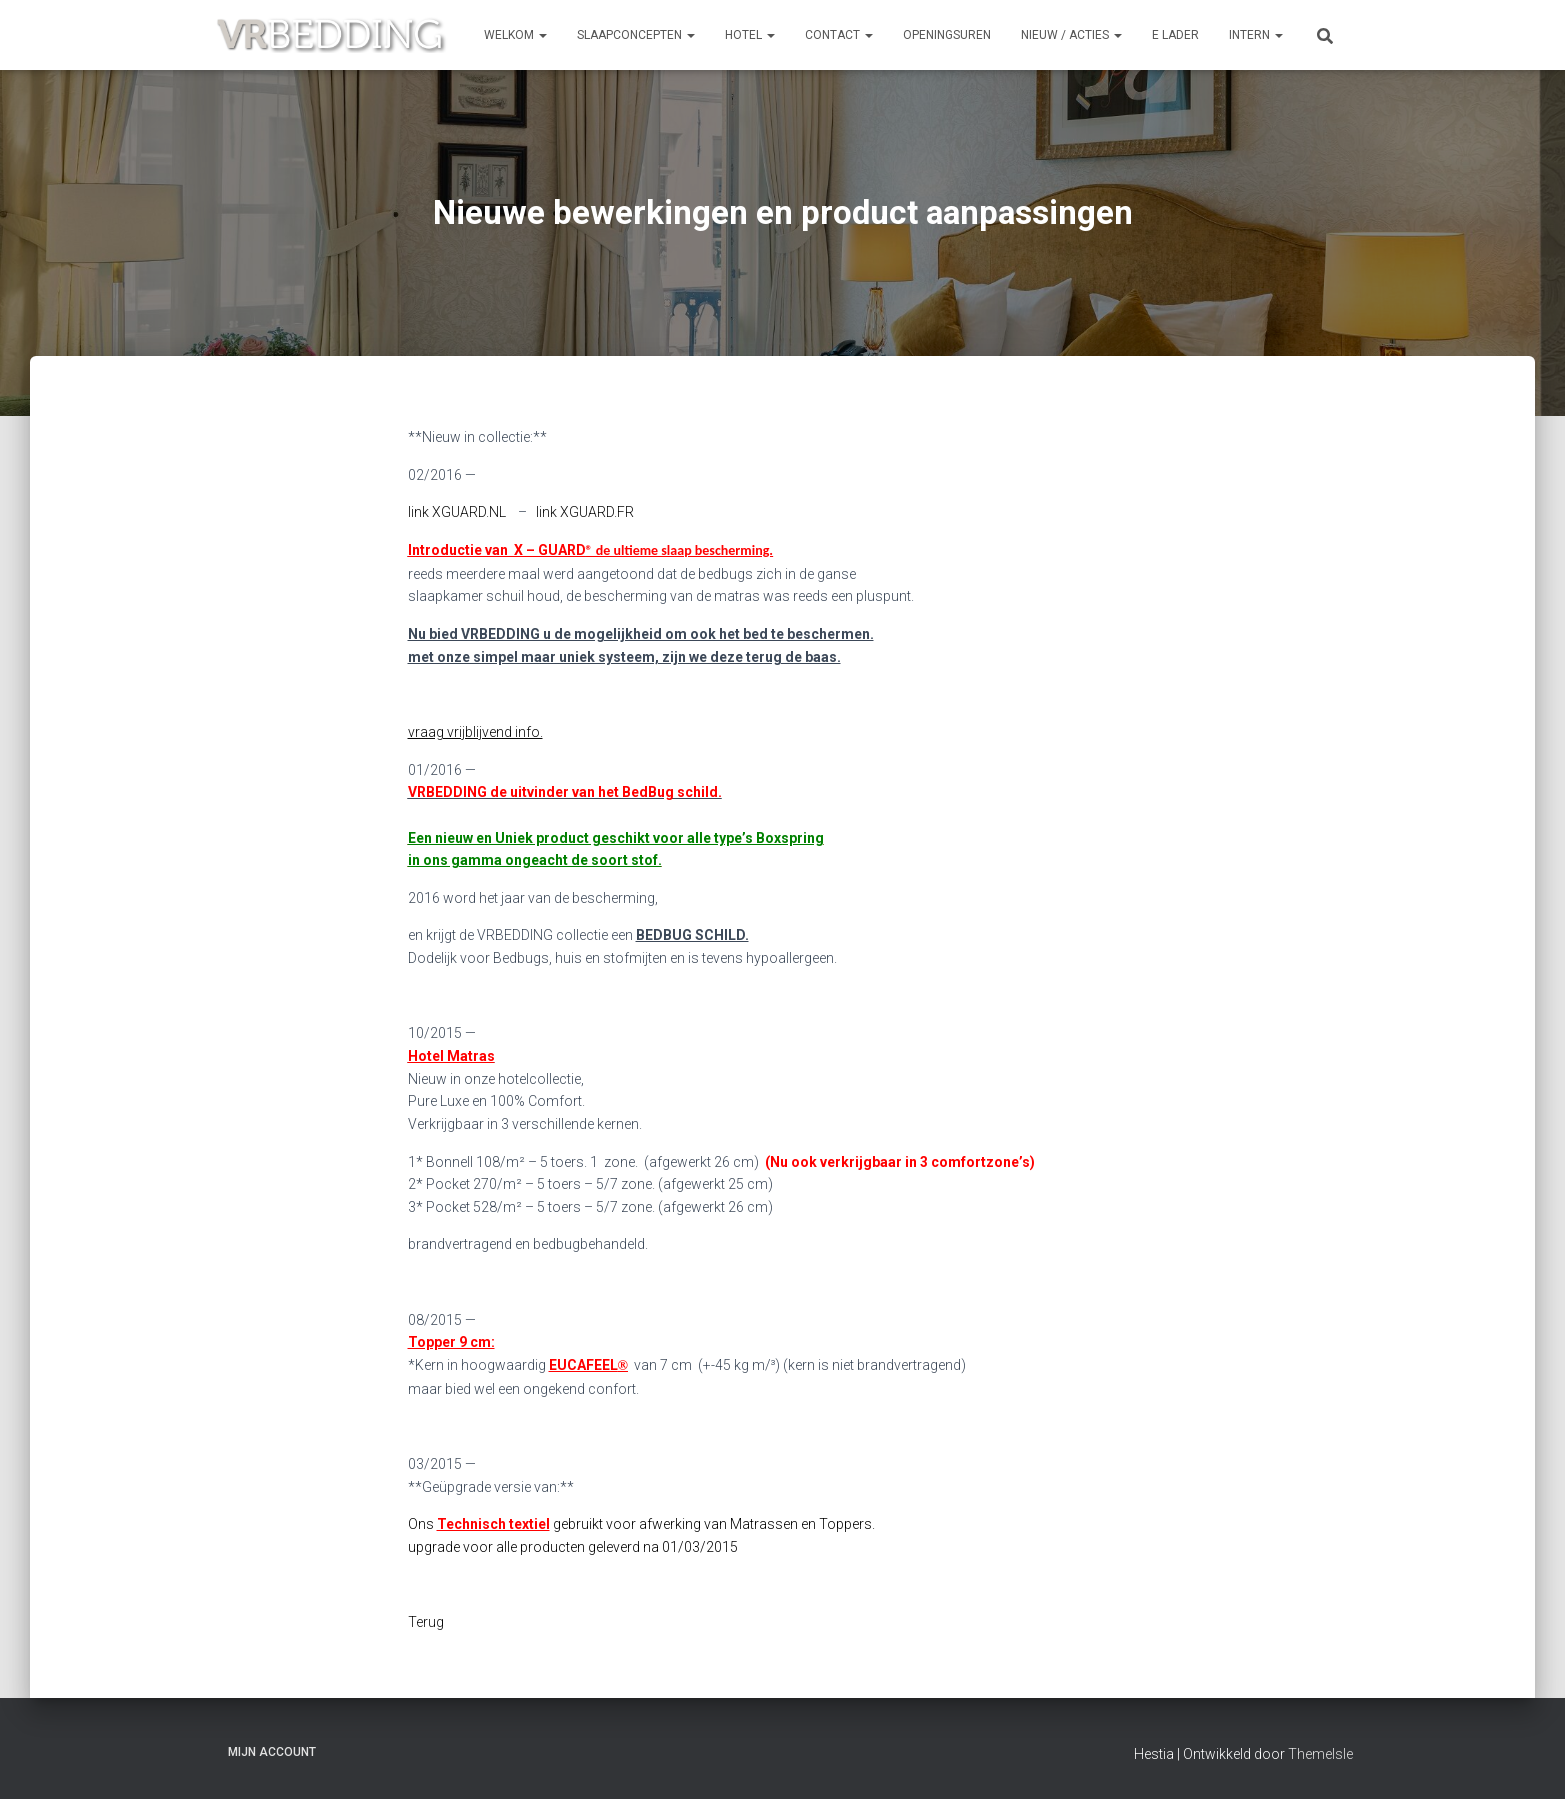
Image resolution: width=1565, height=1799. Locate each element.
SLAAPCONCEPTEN (636, 35)
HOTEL (750, 35)
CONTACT (839, 35)
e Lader (1175, 35)
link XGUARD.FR (585, 512)
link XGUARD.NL (457, 512)
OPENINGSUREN (947, 35)
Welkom (515, 35)
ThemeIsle (1320, 1754)
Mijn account (272, 1752)
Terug (426, 1622)
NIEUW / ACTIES (1071, 35)
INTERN (1256, 35)
